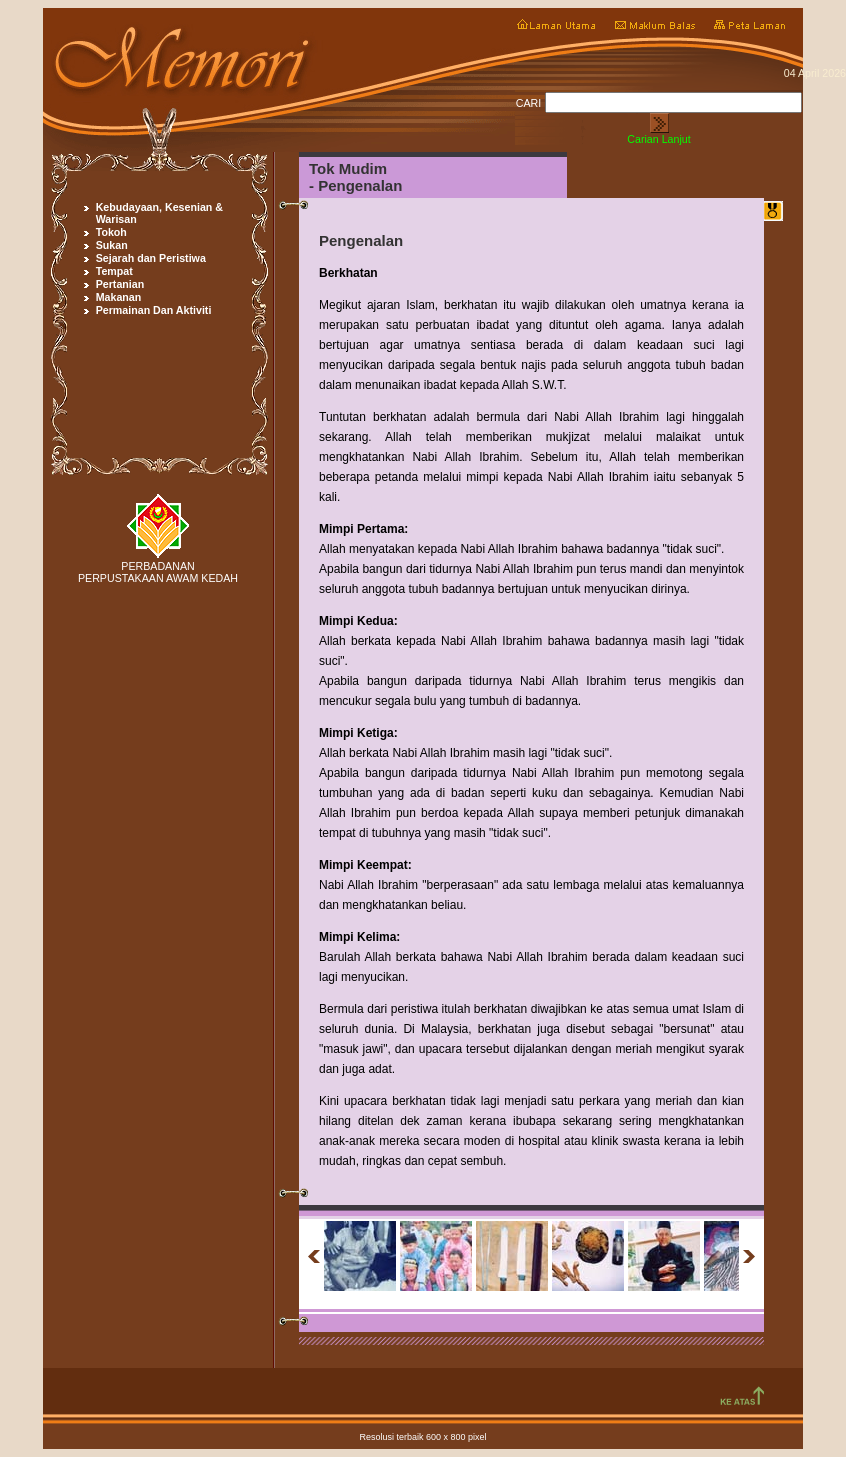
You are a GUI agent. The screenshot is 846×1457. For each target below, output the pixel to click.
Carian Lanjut (658, 139)
